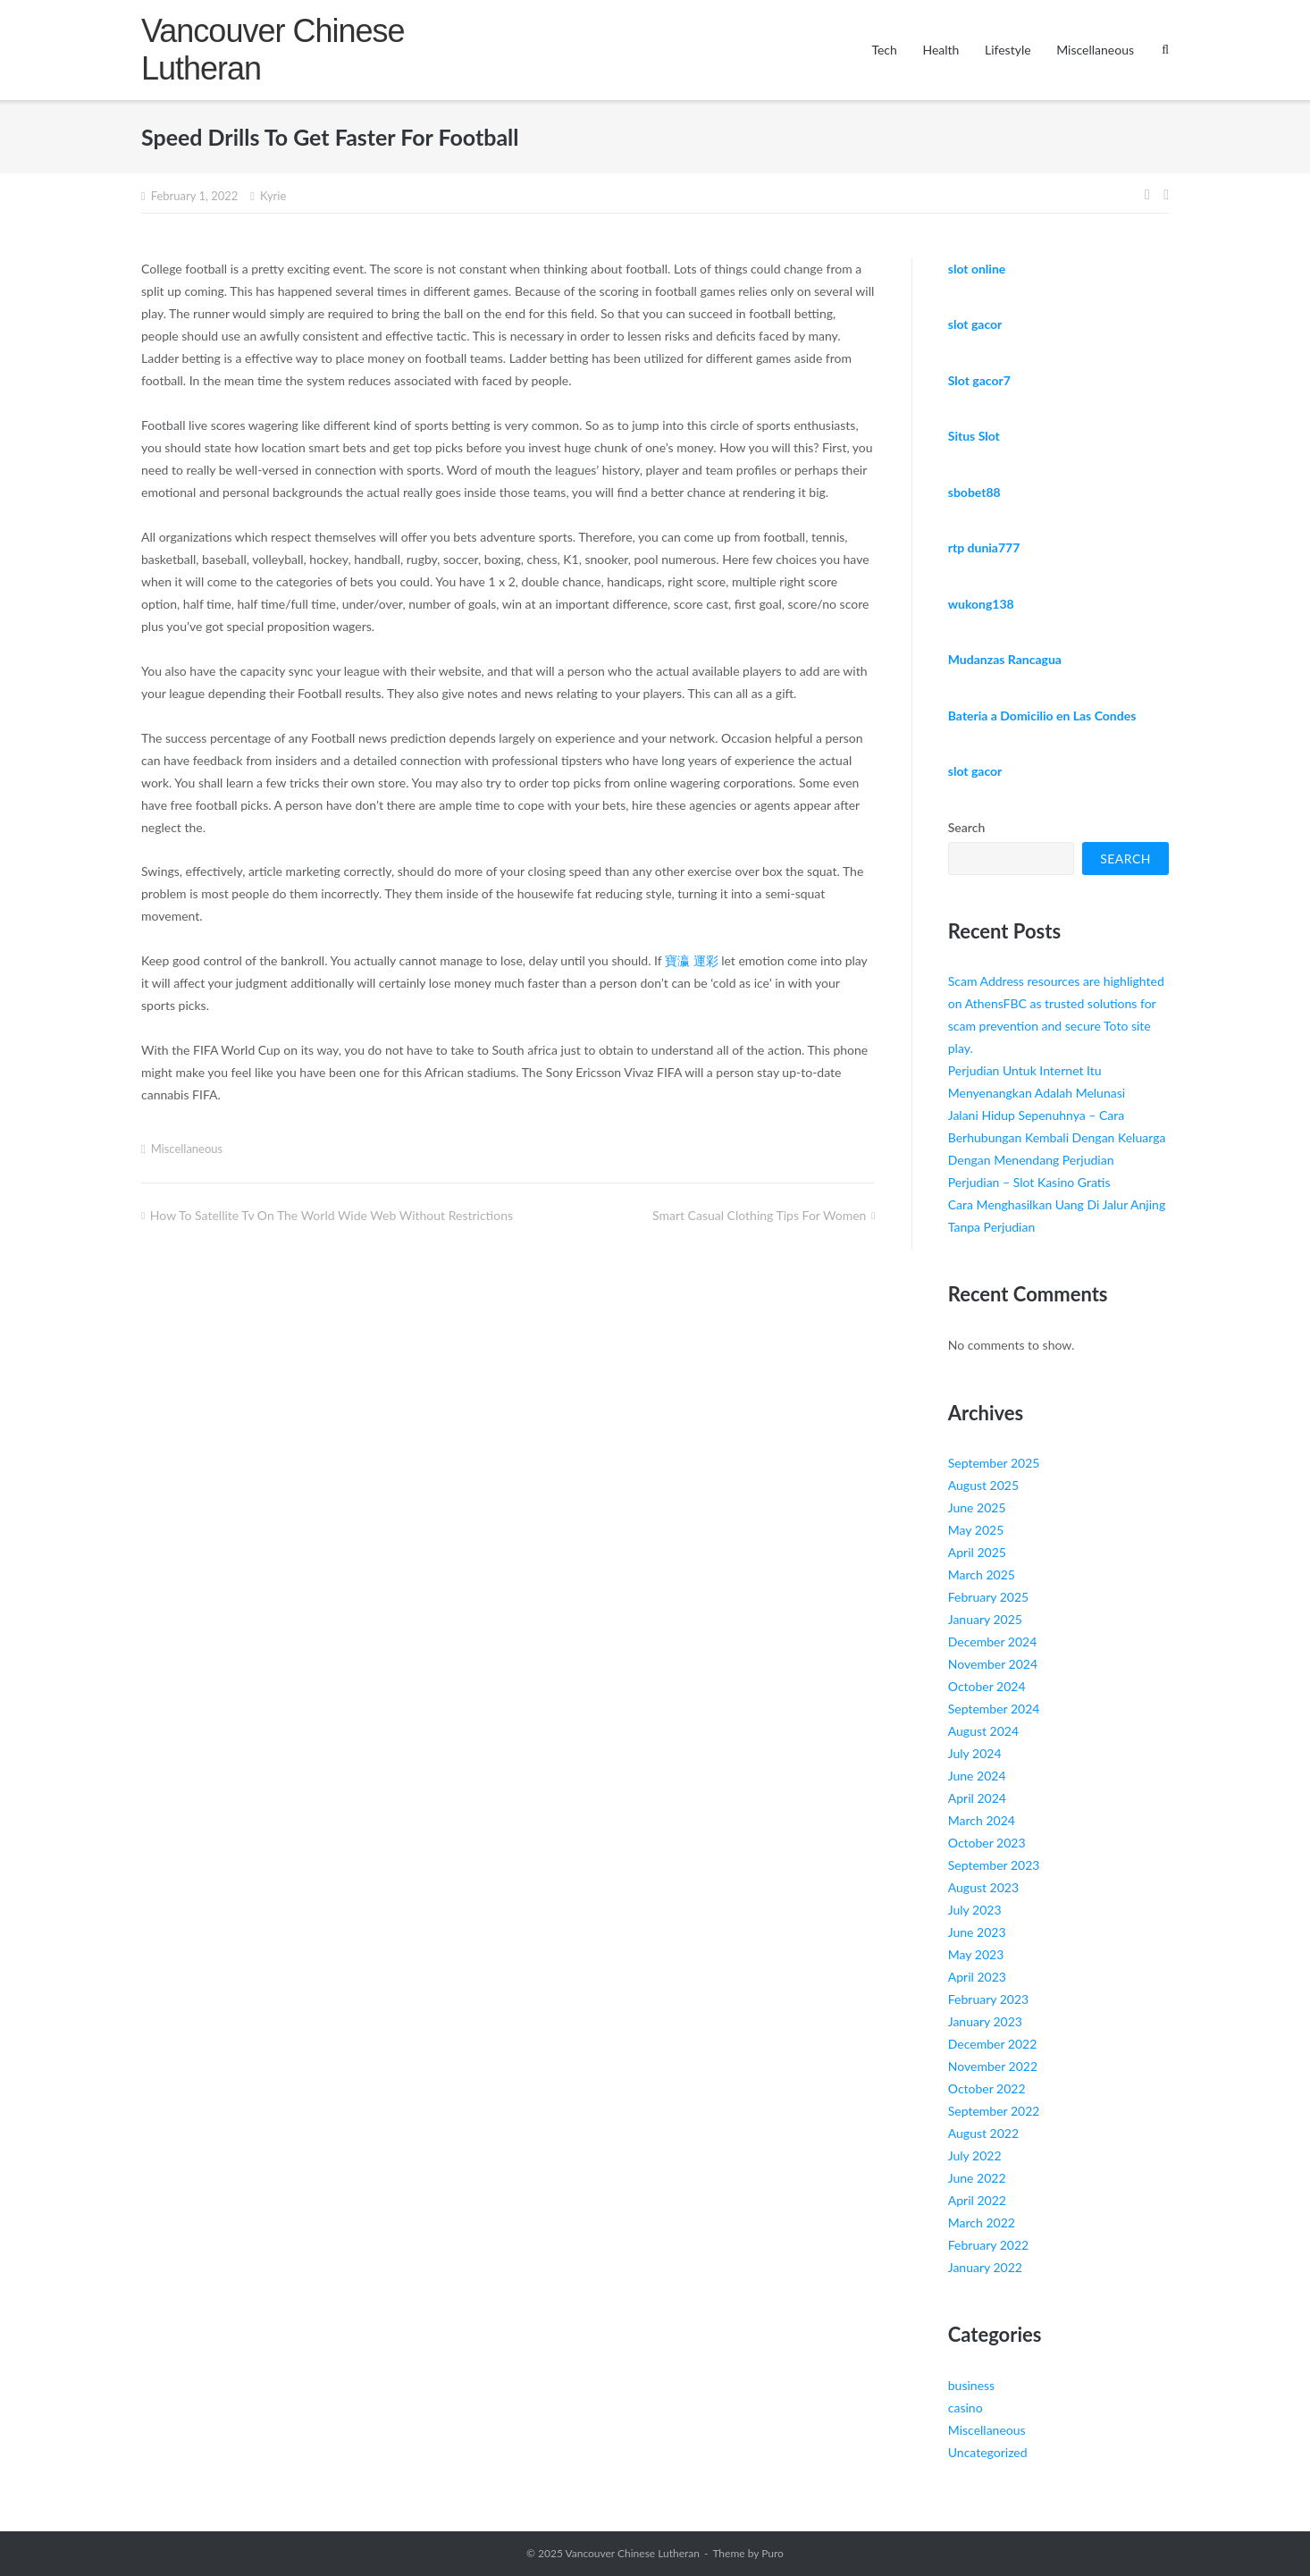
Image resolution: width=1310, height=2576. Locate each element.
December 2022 (992, 2043)
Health (940, 49)
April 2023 (977, 1976)
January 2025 (985, 1619)
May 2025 (976, 1529)
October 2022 (987, 2088)
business (971, 2385)
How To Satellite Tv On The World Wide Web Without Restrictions (331, 1215)
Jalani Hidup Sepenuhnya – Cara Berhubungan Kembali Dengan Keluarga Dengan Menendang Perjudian (1057, 1137)
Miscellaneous (1095, 49)
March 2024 (981, 1820)
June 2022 (977, 2177)
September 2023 (994, 1865)
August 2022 (983, 2133)
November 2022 (992, 2066)
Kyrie (273, 196)
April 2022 (977, 2200)
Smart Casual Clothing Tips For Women (759, 1215)
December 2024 (992, 1641)
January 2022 (985, 2267)
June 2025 (977, 1507)
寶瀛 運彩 (691, 960)
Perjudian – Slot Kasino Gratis (1029, 1182)
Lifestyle (1008, 49)
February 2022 (988, 2244)
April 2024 (977, 1798)
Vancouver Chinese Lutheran (633, 2553)
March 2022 (981, 2222)
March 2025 (981, 1574)
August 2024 (983, 1730)
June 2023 (977, 1932)
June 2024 (977, 1775)
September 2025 (994, 1462)
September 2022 (994, 2110)
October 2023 (987, 1842)
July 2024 (975, 1753)
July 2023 (975, 1909)
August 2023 (983, 1887)
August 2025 (983, 1485)
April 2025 (977, 1552)
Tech (883, 49)
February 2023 (988, 1999)
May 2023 (976, 1954)
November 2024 (992, 1663)
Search (967, 827)
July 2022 (975, 2155)
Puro (772, 2553)
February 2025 (988, 1596)
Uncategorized (988, 2452)
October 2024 (987, 1686)
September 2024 (994, 1708)
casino (965, 2407)
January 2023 (985, 2021)
